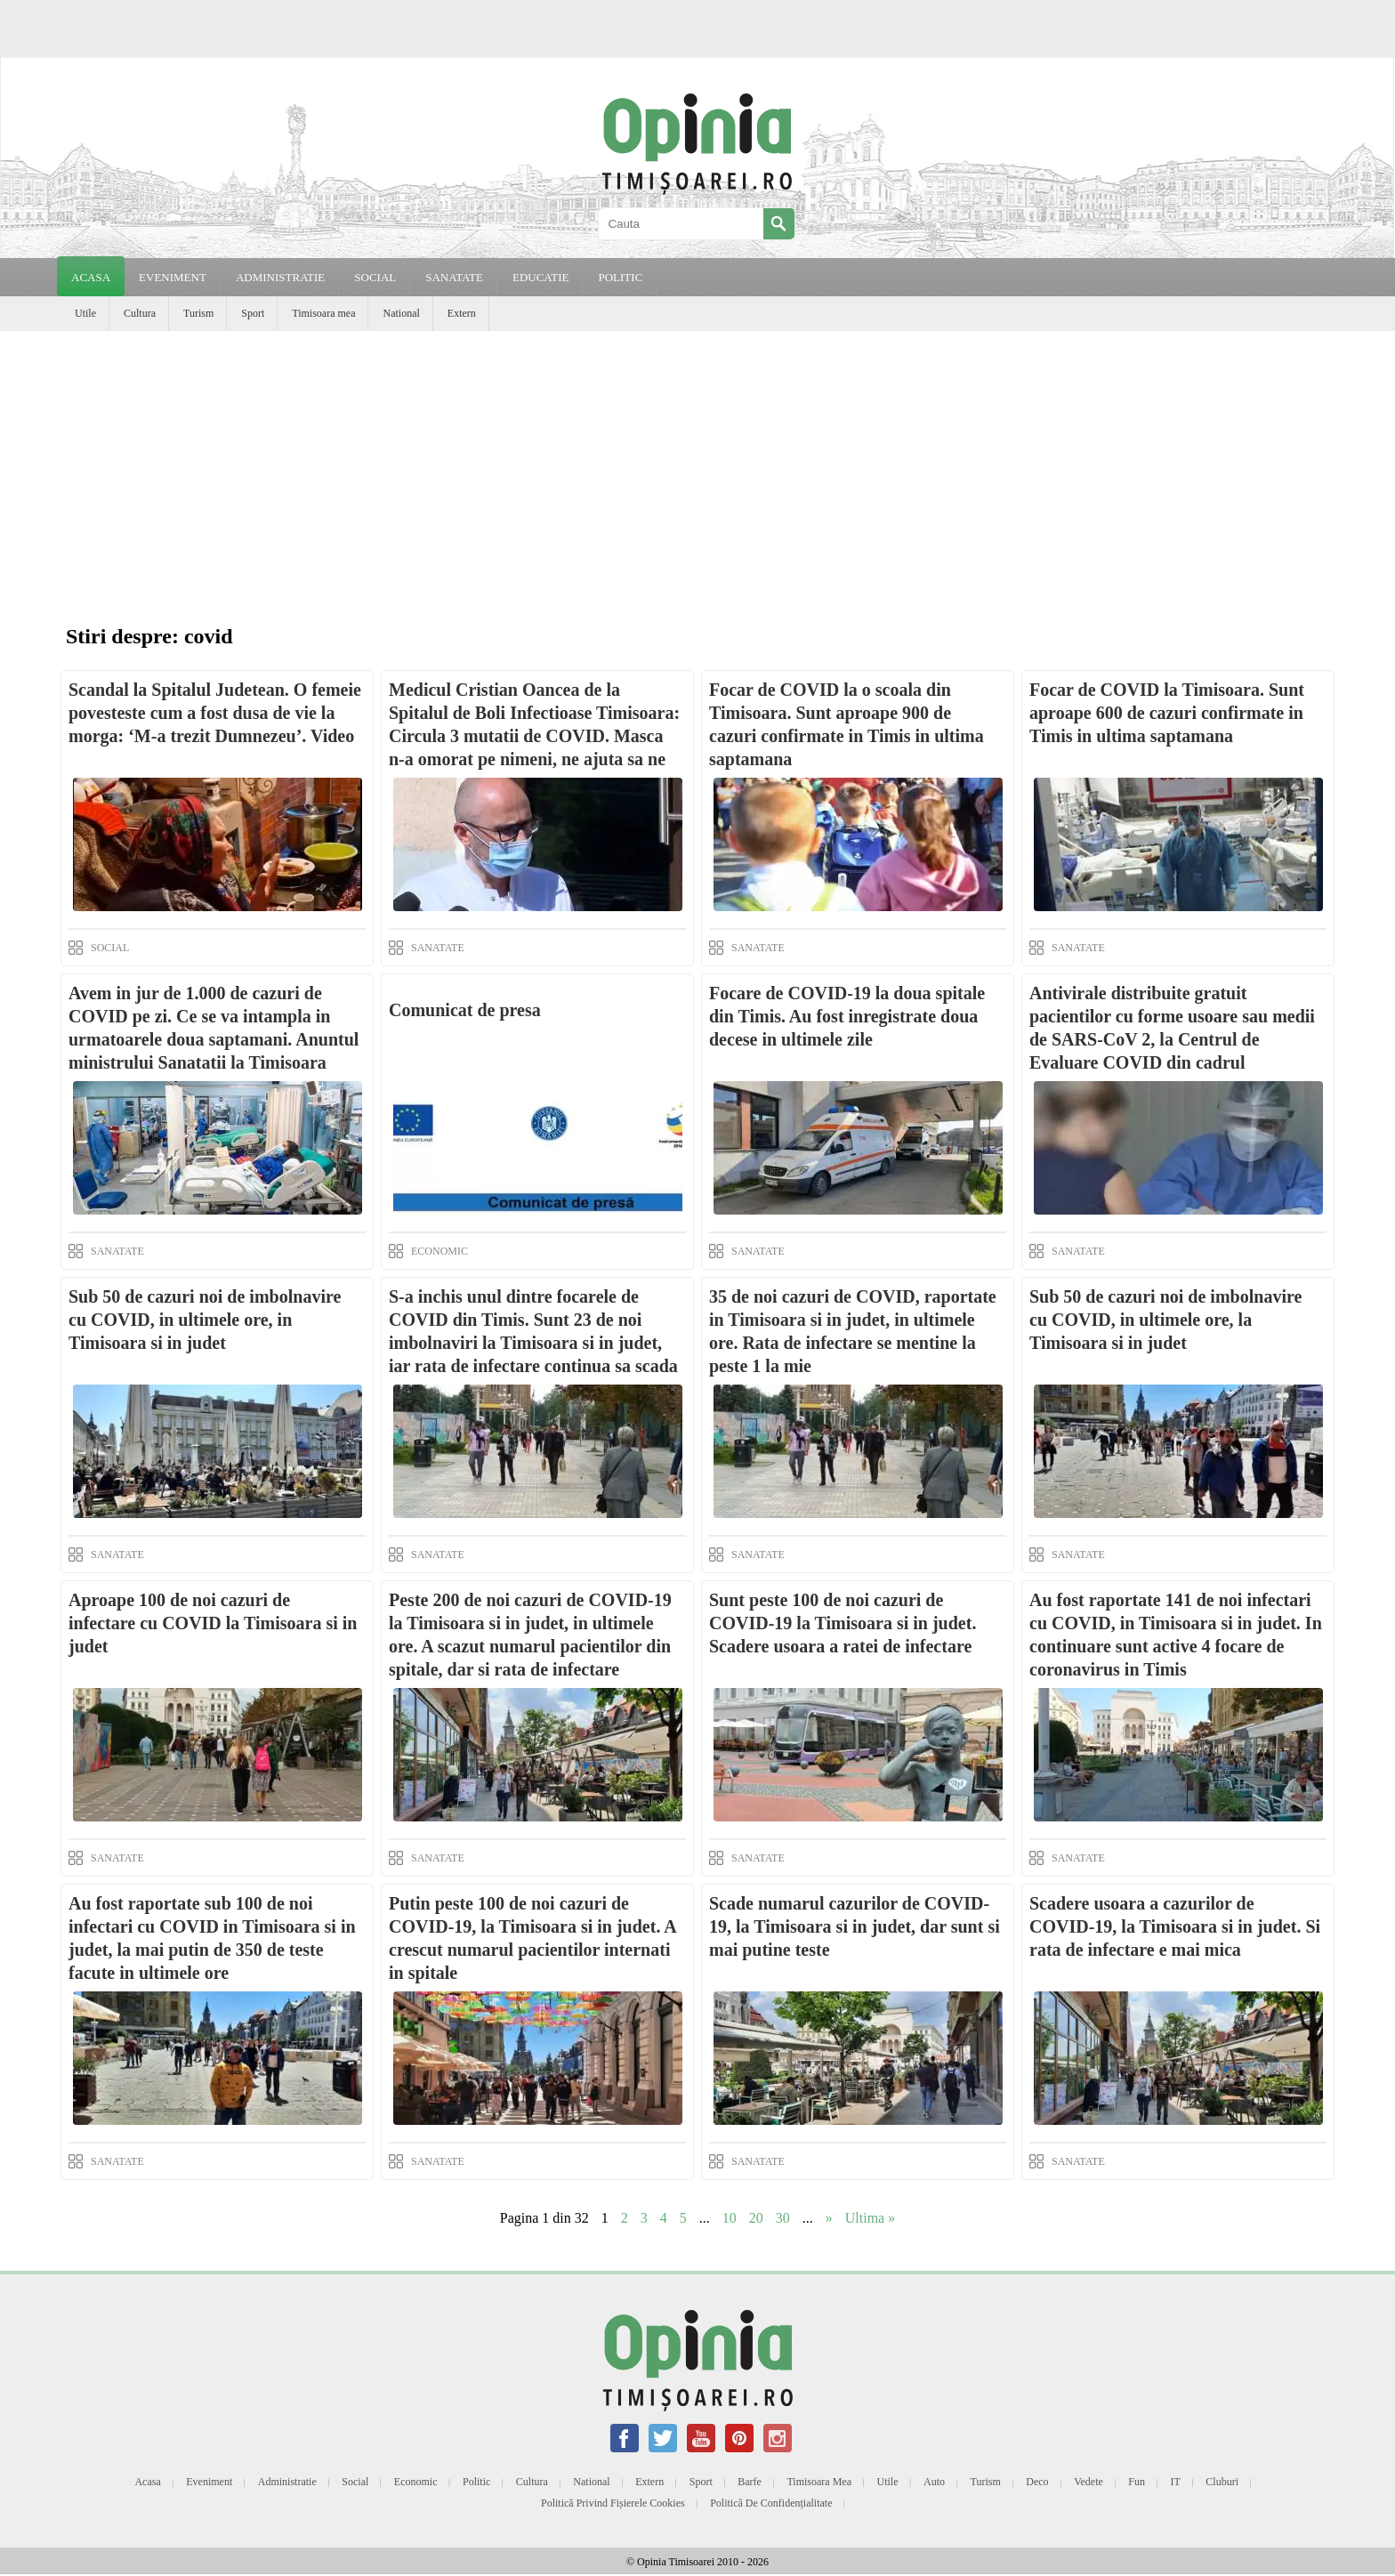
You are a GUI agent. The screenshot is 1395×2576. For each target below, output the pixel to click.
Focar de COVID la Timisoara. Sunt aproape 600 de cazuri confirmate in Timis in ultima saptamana (1166, 713)
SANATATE (454, 277)
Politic (476, 2481)
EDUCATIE (540, 277)
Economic (416, 2481)
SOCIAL (375, 277)
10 (729, 2217)
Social (355, 2481)
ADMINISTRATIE (280, 277)
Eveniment (209, 2481)
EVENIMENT (172, 277)
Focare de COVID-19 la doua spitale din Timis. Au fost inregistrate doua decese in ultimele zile (847, 1016)
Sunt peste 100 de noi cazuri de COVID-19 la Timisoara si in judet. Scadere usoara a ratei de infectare (842, 1623)
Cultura (140, 313)
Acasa (90, 277)
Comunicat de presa (465, 1010)
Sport (252, 313)
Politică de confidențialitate (771, 2503)
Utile (85, 313)
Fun (1136, 2481)
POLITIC (620, 277)
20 (756, 2217)
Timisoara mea (323, 313)
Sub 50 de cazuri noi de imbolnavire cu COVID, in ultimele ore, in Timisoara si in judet (205, 1320)
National (401, 313)
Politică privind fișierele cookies (613, 2503)
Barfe (750, 2481)
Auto (934, 2481)
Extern (462, 313)
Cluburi (1222, 2481)
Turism (198, 313)
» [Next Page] (829, 2217)
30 (783, 2217)
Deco (1037, 2481)
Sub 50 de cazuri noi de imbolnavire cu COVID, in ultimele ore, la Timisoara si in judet (1165, 1320)
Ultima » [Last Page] (870, 2217)
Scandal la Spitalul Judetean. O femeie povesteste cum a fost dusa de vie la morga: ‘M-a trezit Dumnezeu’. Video (215, 713)
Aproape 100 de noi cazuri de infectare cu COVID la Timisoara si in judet (213, 1623)
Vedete (1088, 2481)
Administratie (287, 2481)
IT (1176, 2481)
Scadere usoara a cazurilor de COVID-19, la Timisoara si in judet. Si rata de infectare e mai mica (1174, 1926)
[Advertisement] (697, 464)
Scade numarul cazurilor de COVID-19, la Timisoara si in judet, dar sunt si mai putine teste (854, 1926)
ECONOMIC (439, 1251)
